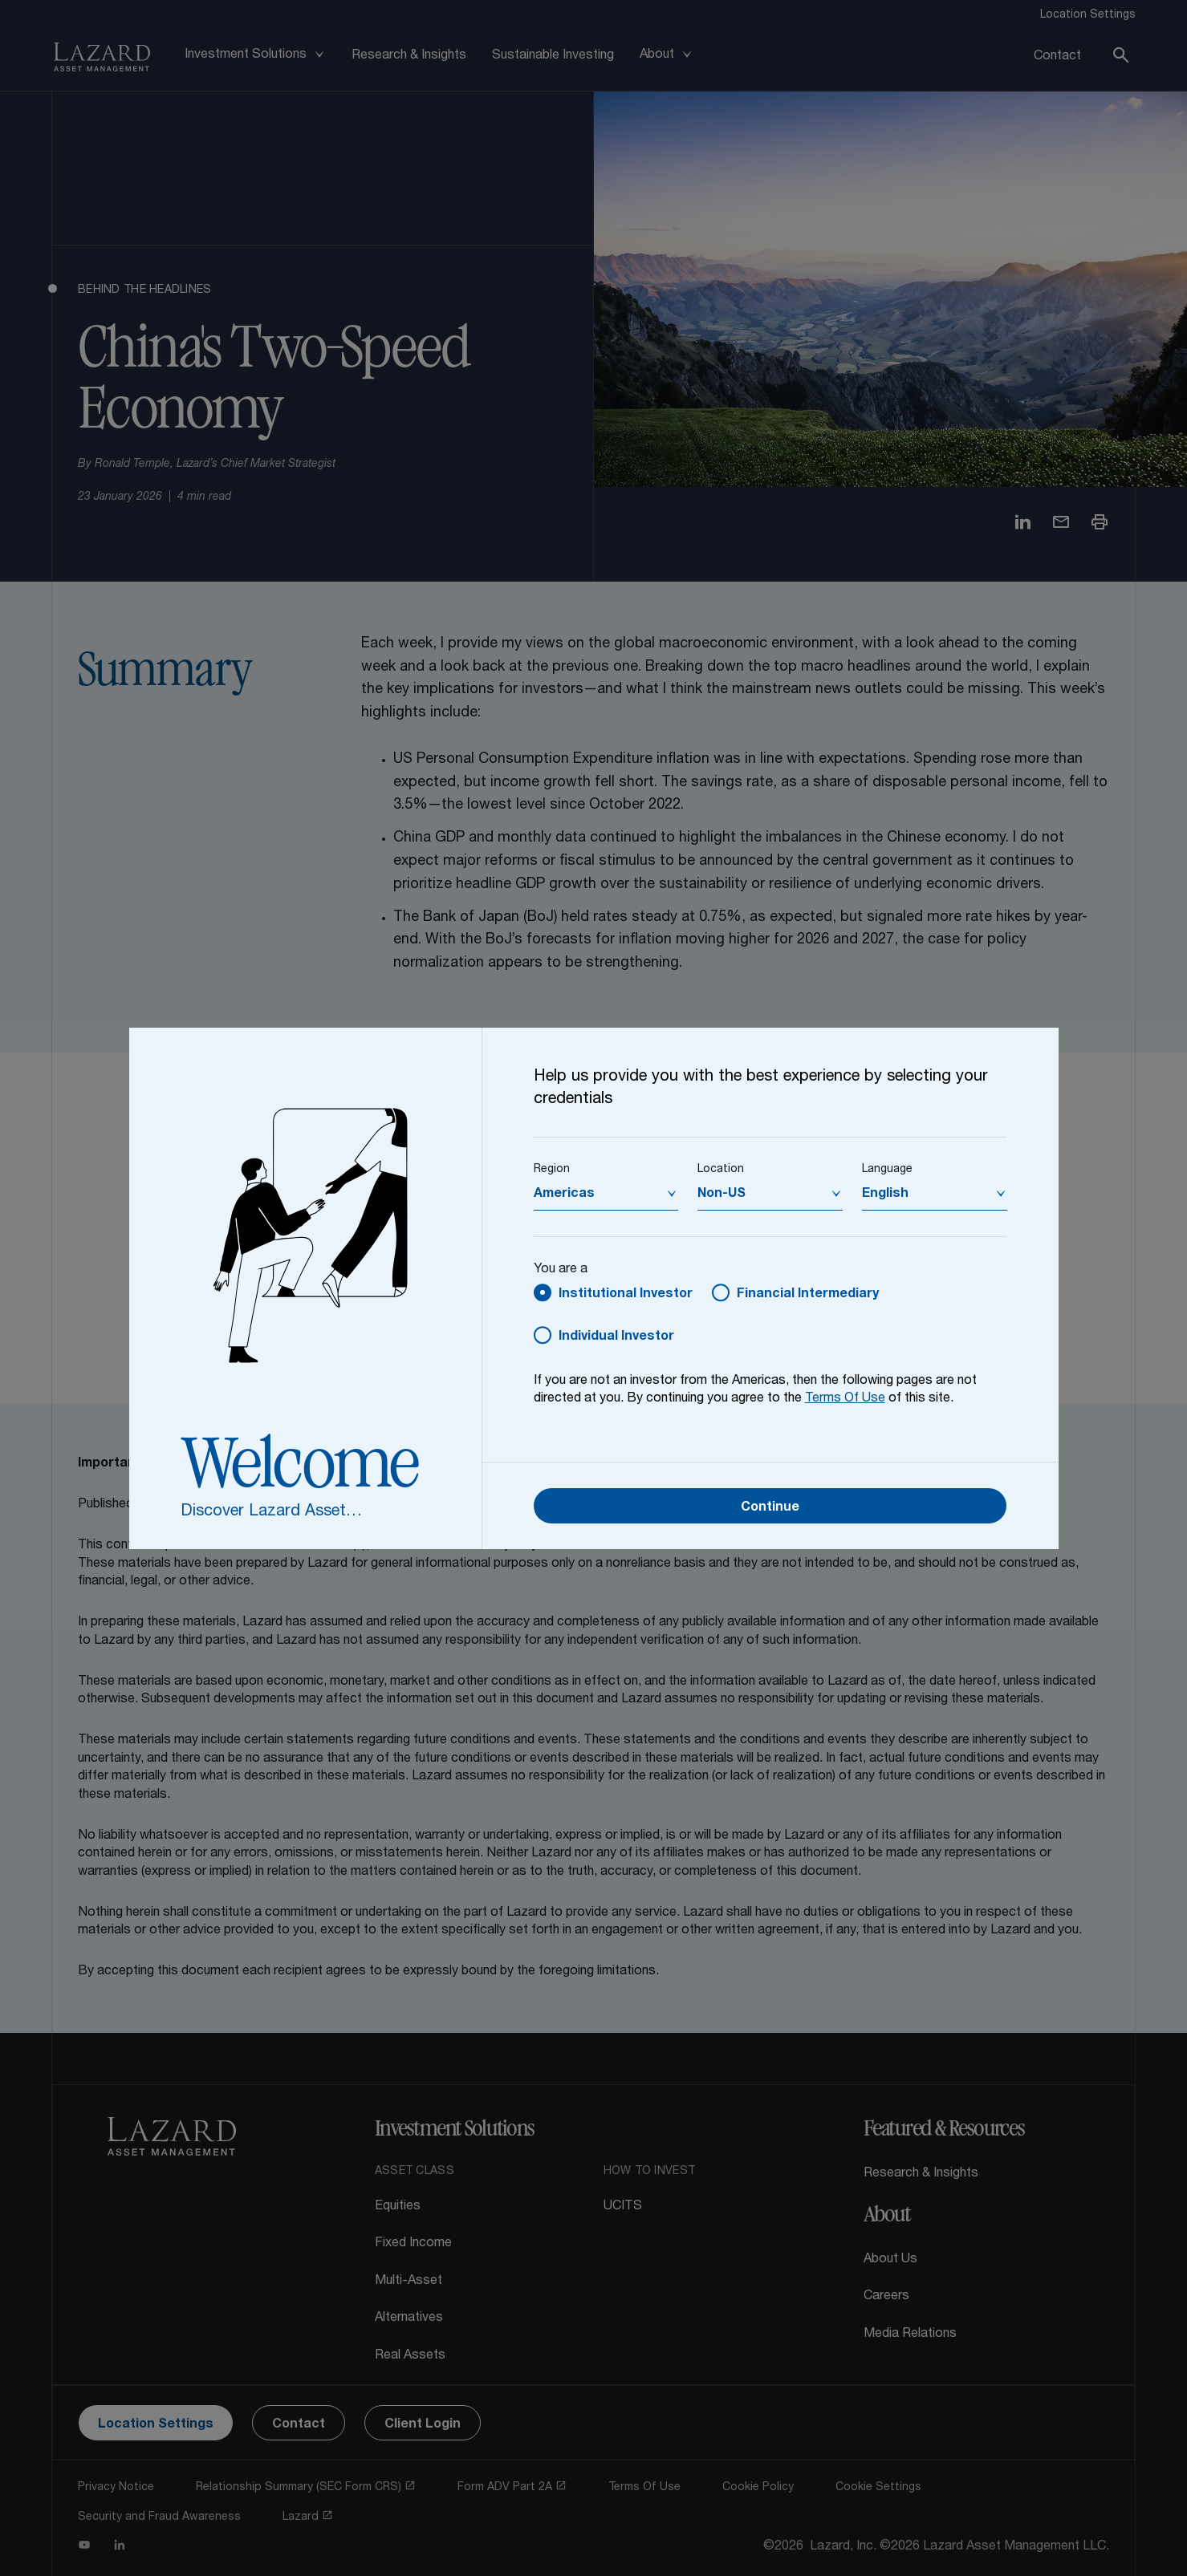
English (885, 1194)
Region (552, 1169)
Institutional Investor (626, 1294)
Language (887, 1169)
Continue (770, 1508)
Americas (564, 1194)
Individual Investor (616, 1337)
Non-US (721, 1194)
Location (720, 1169)
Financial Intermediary (808, 1294)
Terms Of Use (845, 1399)
